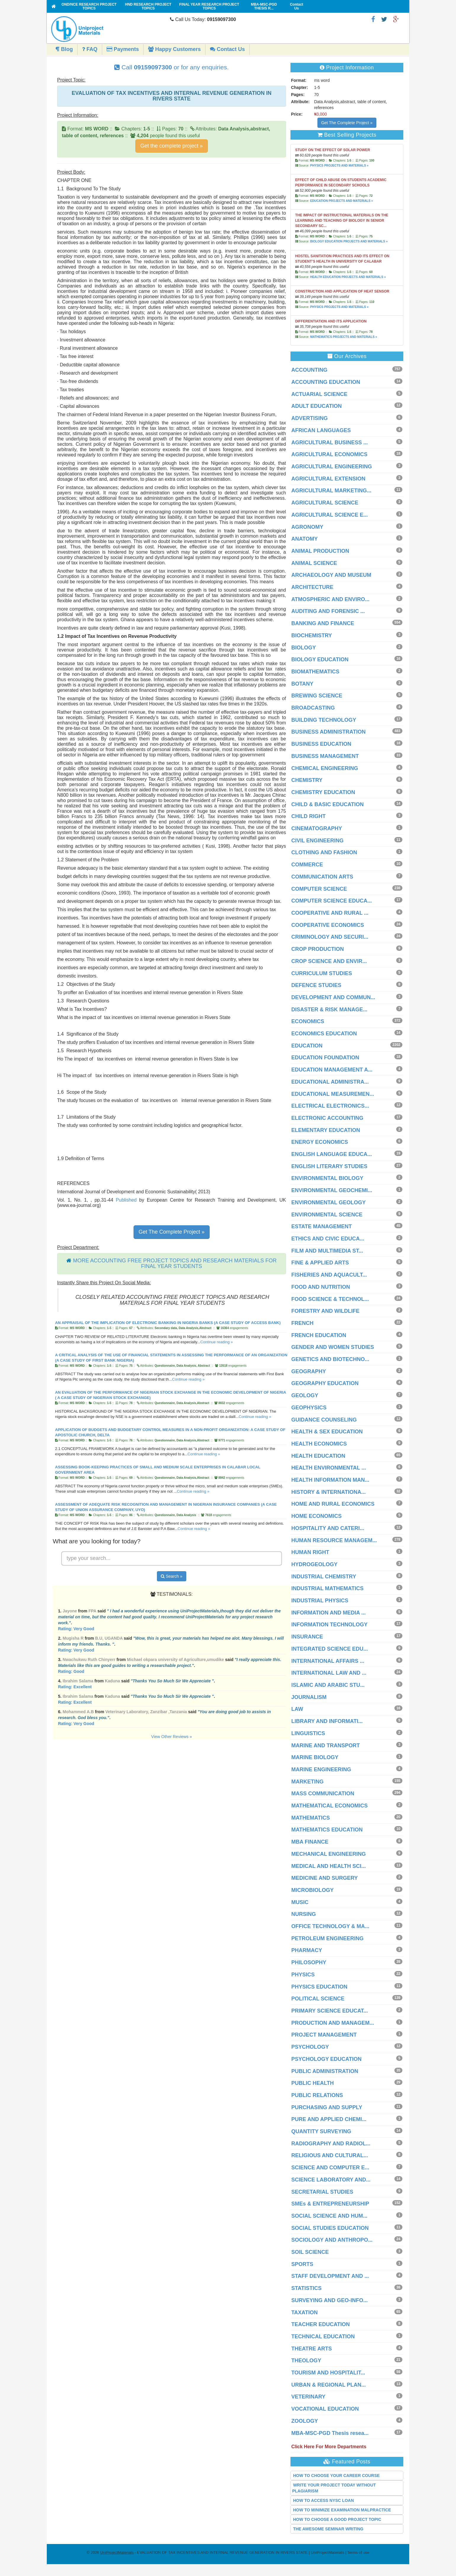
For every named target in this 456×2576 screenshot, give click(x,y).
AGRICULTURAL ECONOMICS (329, 454)
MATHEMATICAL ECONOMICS (329, 1806)
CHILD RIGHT (308, 816)
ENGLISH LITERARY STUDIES (329, 1166)
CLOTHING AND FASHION (324, 852)
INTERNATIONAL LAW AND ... (329, 1673)
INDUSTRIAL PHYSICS (320, 1601)
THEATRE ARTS (311, 2349)
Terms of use (358, 2552)
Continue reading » (216, 1342)
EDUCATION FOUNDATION (325, 1058)
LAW (297, 1709)
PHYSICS (303, 1975)
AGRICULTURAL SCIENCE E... (329, 515)
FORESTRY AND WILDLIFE (325, 1311)
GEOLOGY (304, 1395)
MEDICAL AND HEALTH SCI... (328, 1866)
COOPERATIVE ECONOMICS (327, 925)
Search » (171, 1576)
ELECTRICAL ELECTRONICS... (330, 1106)
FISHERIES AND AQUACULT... (329, 1275)
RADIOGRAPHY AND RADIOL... (330, 2144)
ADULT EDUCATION (316, 406)
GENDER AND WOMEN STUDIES (332, 1347)
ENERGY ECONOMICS (319, 1142)
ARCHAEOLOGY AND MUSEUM (331, 575)
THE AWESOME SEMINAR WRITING (328, 2529)
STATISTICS (306, 2288)
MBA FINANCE (309, 1842)
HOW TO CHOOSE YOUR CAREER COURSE (336, 2475)
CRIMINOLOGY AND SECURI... (329, 937)
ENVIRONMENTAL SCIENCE (326, 1215)
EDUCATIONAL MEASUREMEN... (332, 1094)
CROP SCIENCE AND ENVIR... (329, 961)
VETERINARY (308, 2397)
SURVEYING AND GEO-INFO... (329, 2300)
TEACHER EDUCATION (320, 2324)
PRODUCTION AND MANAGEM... (332, 2023)
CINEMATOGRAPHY (316, 828)
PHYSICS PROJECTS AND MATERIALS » (339, 165)
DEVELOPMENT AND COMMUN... (333, 997)
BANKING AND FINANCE (322, 623)
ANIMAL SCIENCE (314, 563)
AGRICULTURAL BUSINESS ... (329, 442)
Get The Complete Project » (172, 1232)
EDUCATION (307, 1046)
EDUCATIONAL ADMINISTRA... (330, 1082)
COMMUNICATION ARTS (322, 877)
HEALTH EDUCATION (318, 1456)
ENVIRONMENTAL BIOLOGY (327, 1178)
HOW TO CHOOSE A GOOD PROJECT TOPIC (337, 2519)
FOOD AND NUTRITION (320, 1287)
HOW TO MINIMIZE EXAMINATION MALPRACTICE (342, 2510)
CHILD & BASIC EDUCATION (327, 804)
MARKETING (307, 1782)
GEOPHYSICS (309, 1408)
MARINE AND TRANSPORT (325, 1745)
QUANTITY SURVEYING (321, 2131)
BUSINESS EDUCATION (321, 744)
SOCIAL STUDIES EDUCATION (330, 2228)
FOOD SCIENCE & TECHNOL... (330, 1299)
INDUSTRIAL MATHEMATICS (327, 1588)
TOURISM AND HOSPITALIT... (328, 2373)
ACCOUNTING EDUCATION (325, 382)
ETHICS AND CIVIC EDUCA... (327, 1239)
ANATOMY (304, 539)
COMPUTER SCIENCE (319, 889)
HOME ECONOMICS (316, 1516)
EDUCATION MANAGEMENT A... (331, 1070)
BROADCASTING (313, 708)
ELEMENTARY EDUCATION (325, 1130)
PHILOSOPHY (308, 1962)
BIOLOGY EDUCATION (320, 659)
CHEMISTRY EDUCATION (323, 792)
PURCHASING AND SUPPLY (326, 2107)
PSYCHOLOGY (310, 2047)
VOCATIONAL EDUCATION (325, 2409)
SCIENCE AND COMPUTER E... (330, 2168)
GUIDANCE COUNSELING (324, 1420)
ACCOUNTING (309, 370)
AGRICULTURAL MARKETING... (331, 491)
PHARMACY (306, 1950)
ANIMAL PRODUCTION (320, 551)
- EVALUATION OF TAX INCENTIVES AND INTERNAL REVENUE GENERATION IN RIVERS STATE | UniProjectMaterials (222, 2552)
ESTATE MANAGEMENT (321, 1226)
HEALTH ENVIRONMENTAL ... (328, 1468)
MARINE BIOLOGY (314, 1757)
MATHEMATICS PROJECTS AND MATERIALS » (343, 336)
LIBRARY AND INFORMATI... (327, 1721)
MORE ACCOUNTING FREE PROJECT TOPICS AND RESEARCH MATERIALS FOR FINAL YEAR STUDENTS (175, 1263)
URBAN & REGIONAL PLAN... (328, 2385)
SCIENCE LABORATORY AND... (331, 2180)
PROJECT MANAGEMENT (324, 2035)
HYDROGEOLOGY (314, 1564)
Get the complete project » (171, 146)
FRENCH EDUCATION (318, 1335)
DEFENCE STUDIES (316, 985)
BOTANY (302, 684)
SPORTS (302, 2264)
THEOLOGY (306, 2360)
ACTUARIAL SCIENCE (319, 394)
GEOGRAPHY (308, 1371)
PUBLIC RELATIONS (317, 2095)
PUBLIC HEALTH (312, 2083)
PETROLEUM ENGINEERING (327, 1938)
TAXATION (304, 2312)
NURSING (303, 1914)
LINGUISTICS (308, 1733)
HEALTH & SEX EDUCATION (327, 1432)
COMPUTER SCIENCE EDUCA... (331, 901)
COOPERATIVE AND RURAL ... (330, 913)
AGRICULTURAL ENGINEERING (331, 466)
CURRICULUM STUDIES (321, 973)
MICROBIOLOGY (312, 1890)
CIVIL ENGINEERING (317, 841)
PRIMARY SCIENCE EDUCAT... (329, 2011)
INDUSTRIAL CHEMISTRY (323, 1577)
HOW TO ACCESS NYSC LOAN (323, 2500)
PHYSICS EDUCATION (319, 1987)
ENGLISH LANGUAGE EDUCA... (331, 1154)
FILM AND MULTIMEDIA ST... (327, 1251)
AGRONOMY (307, 527)
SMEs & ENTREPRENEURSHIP (330, 2204)
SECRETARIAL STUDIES (322, 2192)
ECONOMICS (307, 1021)
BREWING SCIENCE (316, 696)
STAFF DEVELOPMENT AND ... (330, 2276)
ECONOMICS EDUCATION (324, 1034)
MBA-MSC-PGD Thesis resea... (330, 2433)
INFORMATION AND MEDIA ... (328, 1613)
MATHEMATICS (310, 1818)
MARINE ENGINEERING (321, 1769)
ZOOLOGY (304, 2421)
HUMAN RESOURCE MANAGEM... (334, 1540)
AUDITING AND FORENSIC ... (328, 611)
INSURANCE (307, 1637)
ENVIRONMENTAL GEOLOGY (328, 1202)
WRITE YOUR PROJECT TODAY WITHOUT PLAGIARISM (334, 2488)
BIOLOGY (303, 648)
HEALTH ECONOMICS (319, 1444)
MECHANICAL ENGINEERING (328, 1854)
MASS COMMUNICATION (322, 1793)
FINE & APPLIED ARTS (320, 1263)
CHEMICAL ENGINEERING (324, 768)
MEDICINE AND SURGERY (324, 1878)
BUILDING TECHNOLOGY (323, 720)
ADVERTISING (309, 418)
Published (126, 1199)
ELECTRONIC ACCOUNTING (327, 1118)
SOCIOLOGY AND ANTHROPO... (331, 2240)
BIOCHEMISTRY (311, 635)
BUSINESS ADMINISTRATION (328, 732)
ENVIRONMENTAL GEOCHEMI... (331, 1190)
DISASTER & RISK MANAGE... (329, 1009)
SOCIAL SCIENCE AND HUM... (329, 2216)
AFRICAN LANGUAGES (321, 430)
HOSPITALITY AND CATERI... (327, 1528)
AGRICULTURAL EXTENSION (328, 479)
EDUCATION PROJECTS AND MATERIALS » (341, 200)
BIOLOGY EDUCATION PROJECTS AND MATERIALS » (349, 241)
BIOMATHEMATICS (315, 672)
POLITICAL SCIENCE (318, 1999)
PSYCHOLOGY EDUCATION (326, 2059)
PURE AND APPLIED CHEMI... (329, 2119)
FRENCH (302, 1323)
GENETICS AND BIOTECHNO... (330, 1359)
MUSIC (300, 1902)
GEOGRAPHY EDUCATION (325, 1383)
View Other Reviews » (171, 1736)
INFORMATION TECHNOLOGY (329, 1625)
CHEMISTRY (306, 780)
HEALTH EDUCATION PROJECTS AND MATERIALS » (348, 277)
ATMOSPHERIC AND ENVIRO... (330, 599)
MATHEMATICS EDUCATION (327, 1830)
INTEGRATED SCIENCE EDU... (329, 1649)
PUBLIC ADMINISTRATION (324, 2071)
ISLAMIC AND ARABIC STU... (328, 1685)
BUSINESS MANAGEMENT (325, 756)
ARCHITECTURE (312, 587)
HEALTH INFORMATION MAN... (330, 1480)
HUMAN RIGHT (310, 1552)
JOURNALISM (309, 1697)
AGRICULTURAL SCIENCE (324, 503)
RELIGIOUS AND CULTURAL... (329, 2155)
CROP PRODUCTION (317, 949)
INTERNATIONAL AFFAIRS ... (328, 1661)
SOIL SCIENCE (310, 2252)
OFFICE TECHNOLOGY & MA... (330, 1926)
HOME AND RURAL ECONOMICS (333, 1504)
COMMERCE (307, 865)
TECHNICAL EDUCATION (323, 2336)
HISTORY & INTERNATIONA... (328, 1492)
